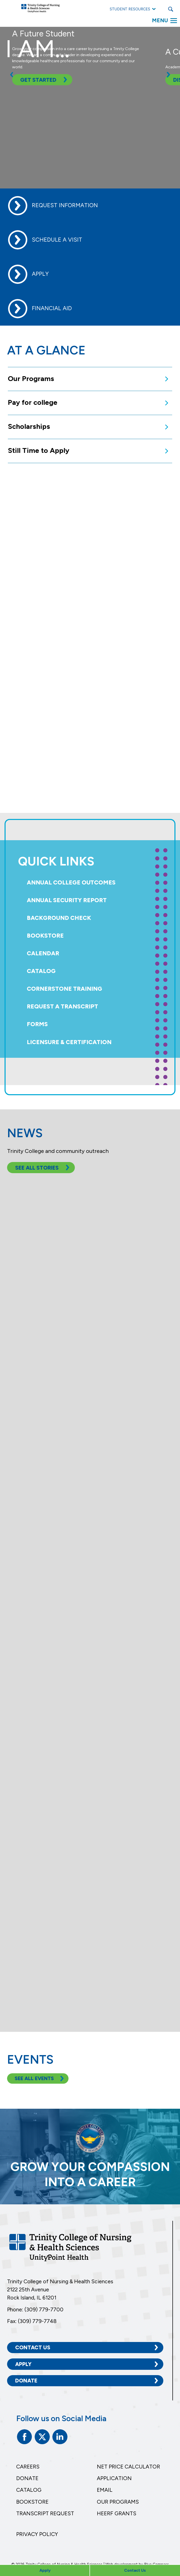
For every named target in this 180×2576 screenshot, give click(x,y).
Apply (23, 2396)
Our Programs (118, 2534)
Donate (26, 2413)
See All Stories (37, 1199)
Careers (27, 2498)
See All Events (34, 2110)
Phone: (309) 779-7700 (35, 2341)
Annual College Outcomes (71, 914)
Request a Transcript (62, 1038)
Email (104, 2522)
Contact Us (32, 2379)
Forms (37, 1056)
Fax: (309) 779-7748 (32, 2353)
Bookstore (45, 967)
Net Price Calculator (128, 2498)
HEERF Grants (116, 2545)
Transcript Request (45, 2545)
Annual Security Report (67, 932)
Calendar (43, 985)
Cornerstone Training (64, 1020)
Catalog (41, 1003)
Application (114, 2510)
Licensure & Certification (69, 1074)
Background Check (59, 950)
